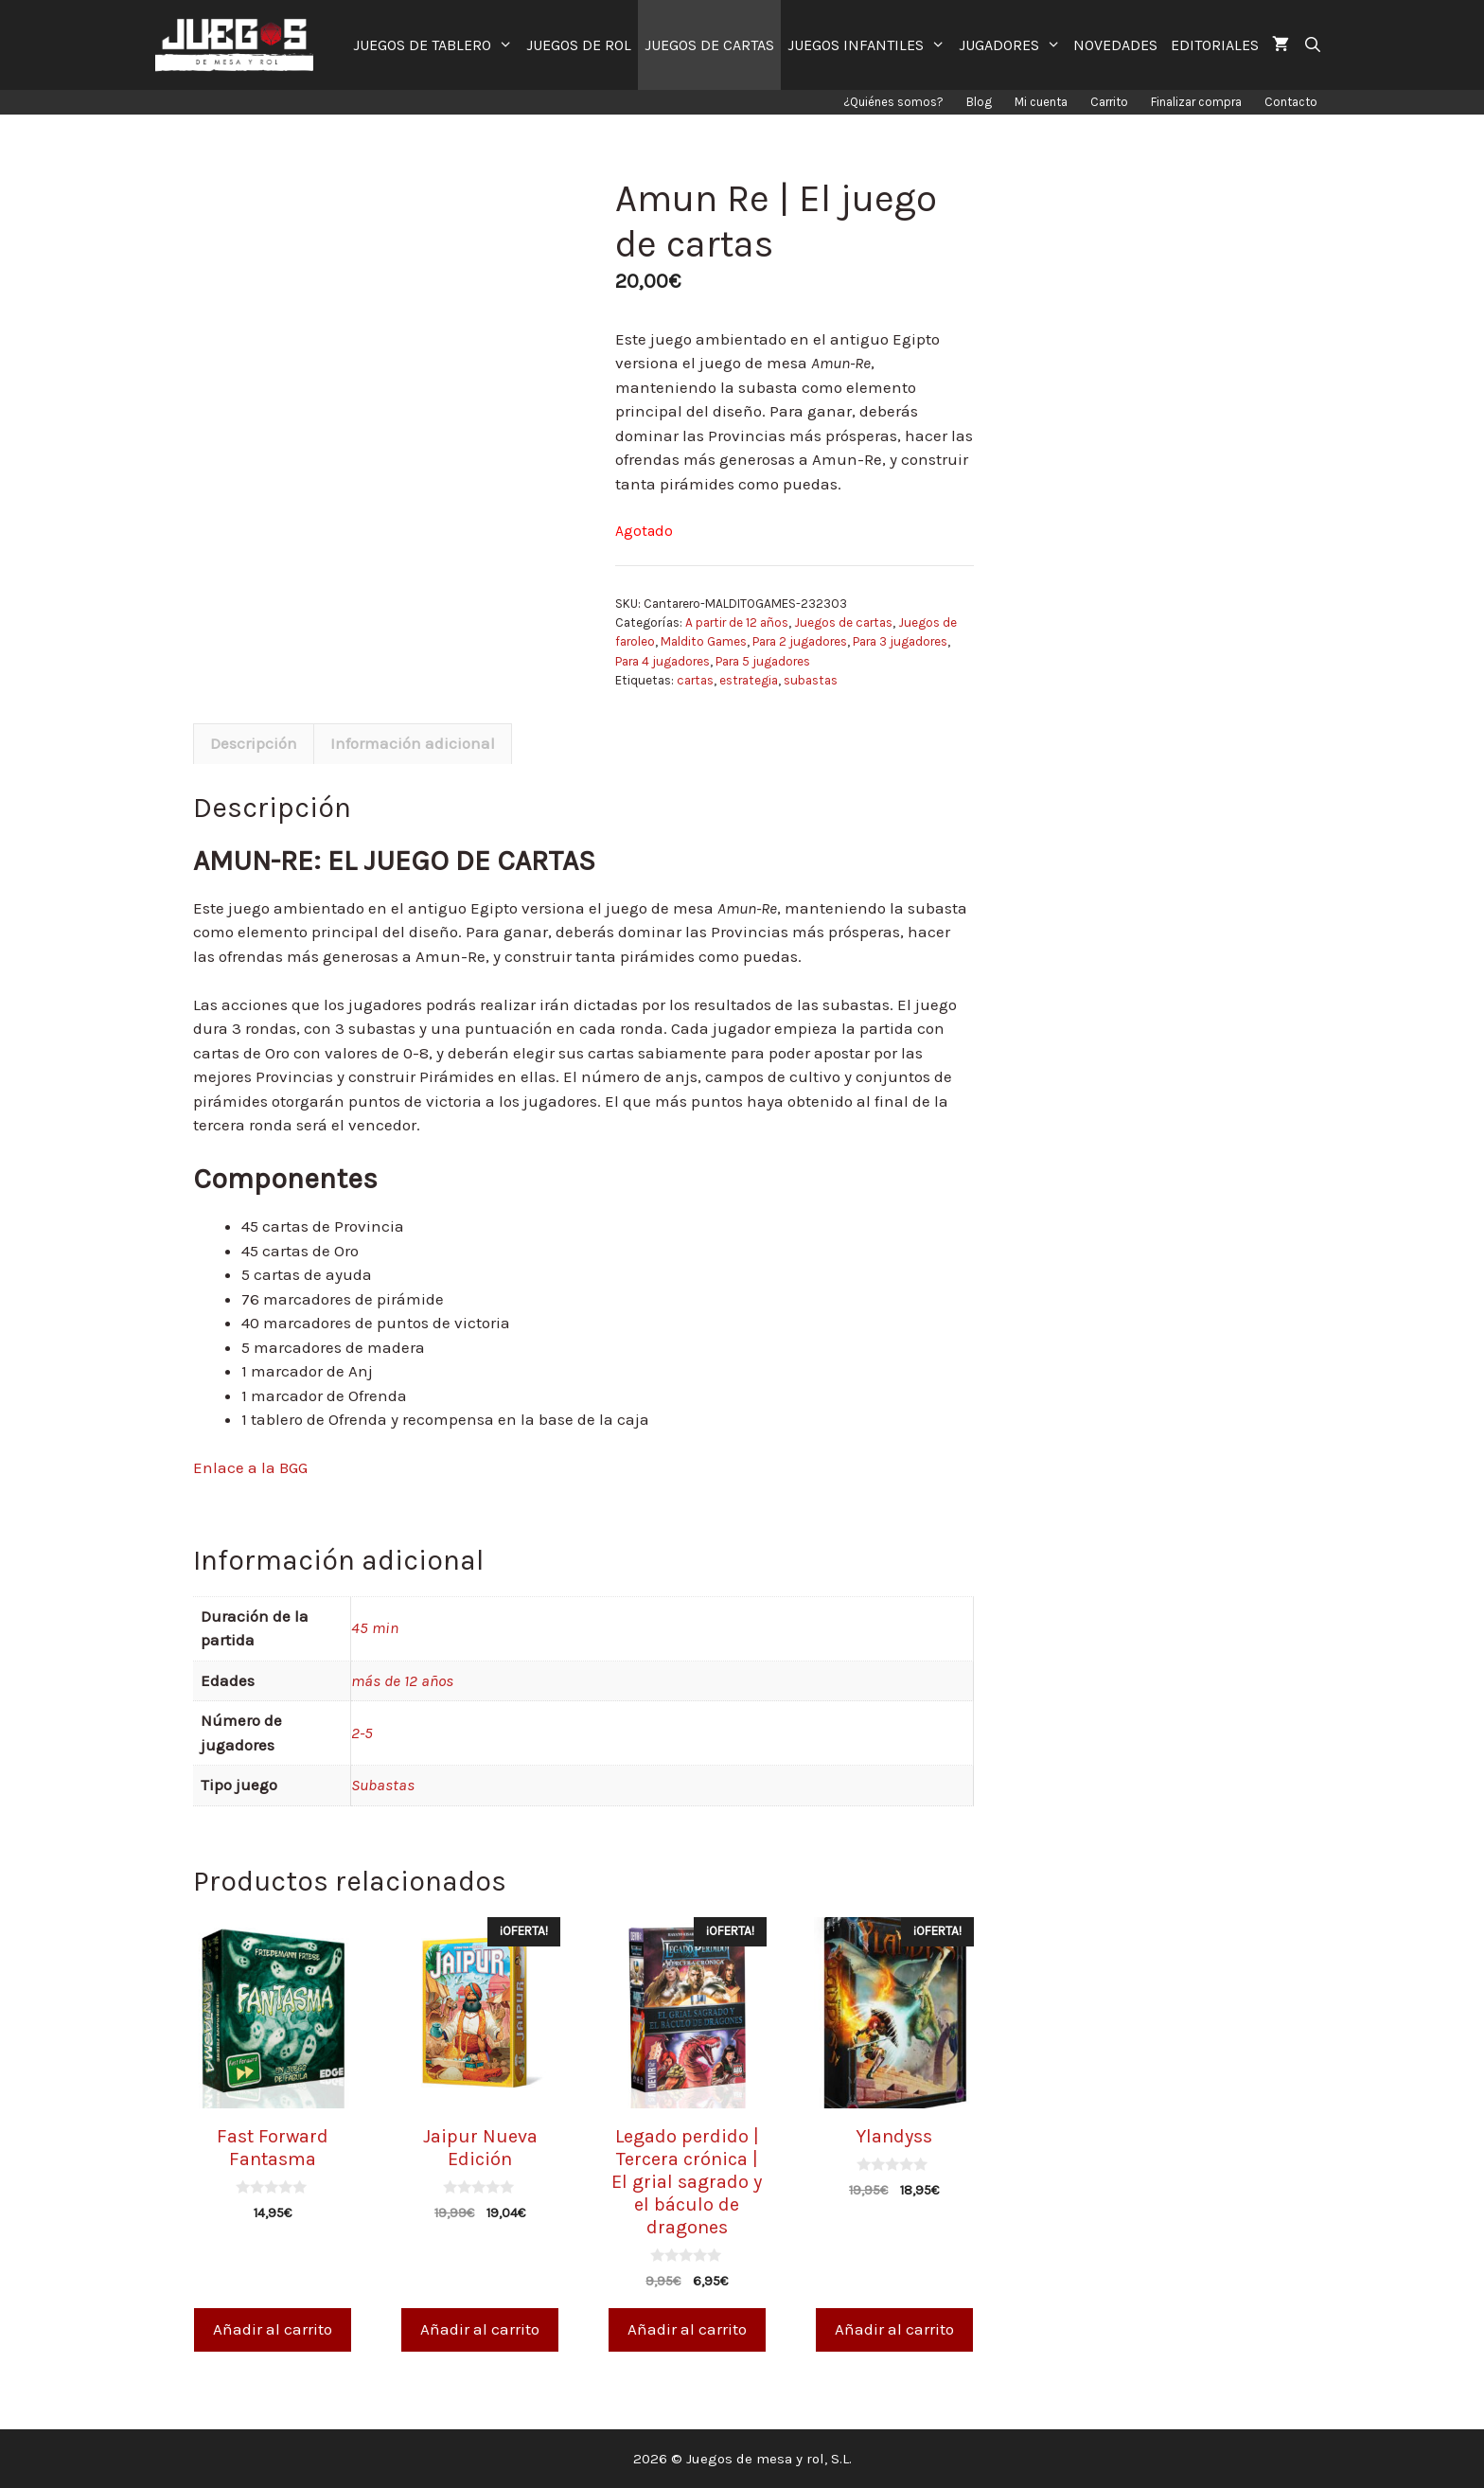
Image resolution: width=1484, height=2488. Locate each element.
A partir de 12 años (736, 622)
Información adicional (412, 743)
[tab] (253, 744)
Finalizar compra (1196, 102)
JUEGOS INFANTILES (869, 45)
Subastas (383, 1784)
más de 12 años (402, 1680)
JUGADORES (1013, 45)
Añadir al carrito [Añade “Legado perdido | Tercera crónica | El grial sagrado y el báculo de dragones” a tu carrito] (687, 2328)
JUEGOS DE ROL (578, 45)
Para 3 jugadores (900, 641)
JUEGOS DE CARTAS (709, 45)
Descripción (253, 743)
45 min (374, 1627)
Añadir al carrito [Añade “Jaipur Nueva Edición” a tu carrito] (479, 2328)
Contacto (1290, 102)
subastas (811, 680)
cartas (695, 680)
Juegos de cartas (843, 622)
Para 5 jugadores (763, 661)
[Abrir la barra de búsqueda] (1312, 45)
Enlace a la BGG (250, 1467)
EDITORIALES (1215, 45)
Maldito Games (704, 641)
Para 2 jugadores (799, 641)
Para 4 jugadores (662, 661)
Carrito (1109, 102)
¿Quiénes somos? (893, 102)
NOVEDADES (1115, 45)
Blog (979, 102)
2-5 (362, 1732)
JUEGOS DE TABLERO (436, 45)
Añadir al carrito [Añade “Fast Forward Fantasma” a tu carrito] (272, 2328)
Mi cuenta (1041, 102)
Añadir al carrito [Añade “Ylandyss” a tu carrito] (894, 2328)
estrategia (748, 680)
